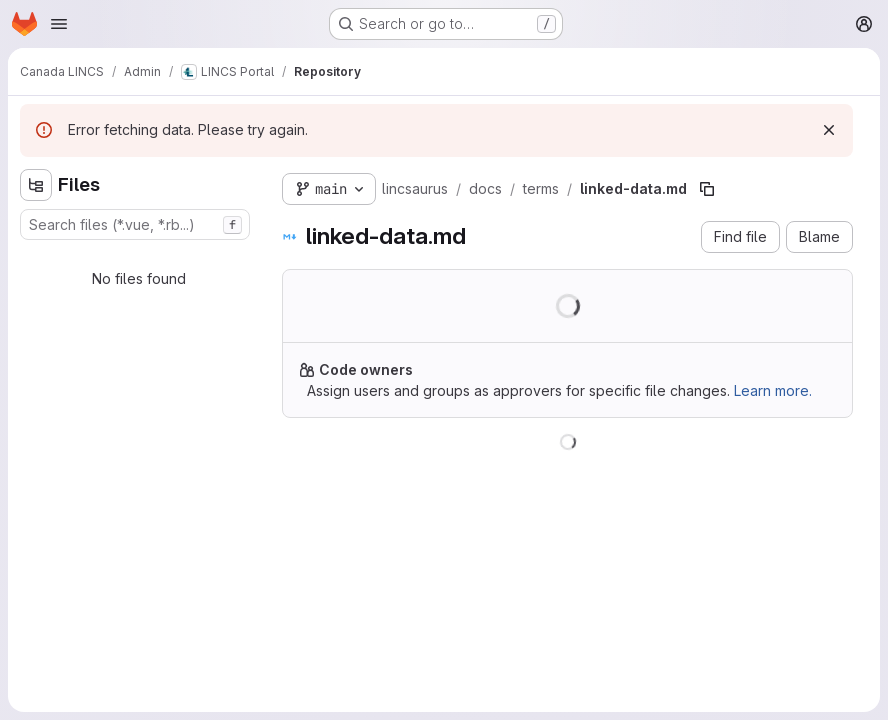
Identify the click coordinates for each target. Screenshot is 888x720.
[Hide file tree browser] (36, 185)
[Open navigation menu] (59, 24)
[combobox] (135, 224)
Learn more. (773, 390)
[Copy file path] (707, 189)
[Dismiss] (829, 130)
